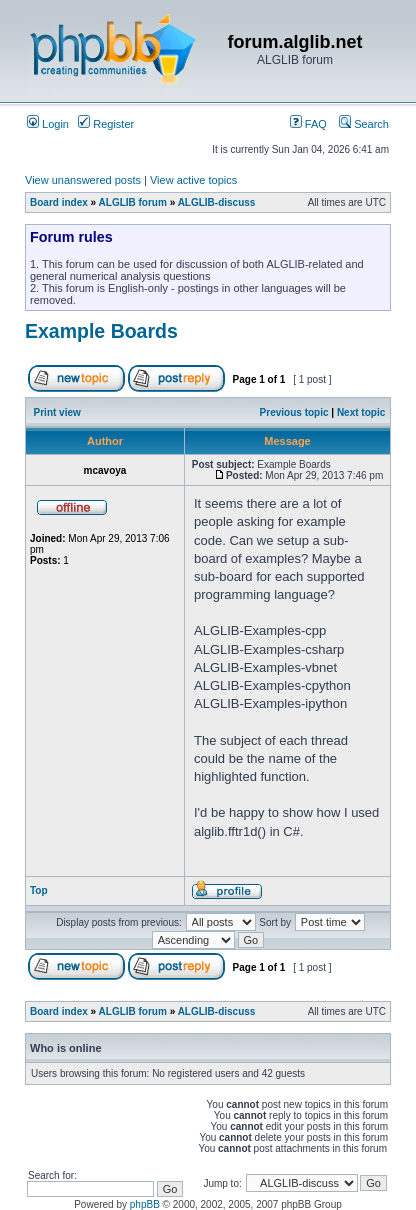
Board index (59, 202)
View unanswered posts (83, 180)
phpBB (145, 1204)
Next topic (361, 412)
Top (39, 890)
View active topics (193, 180)
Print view (57, 412)
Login (48, 124)
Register (106, 124)
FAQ (308, 124)
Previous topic (294, 412)
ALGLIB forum (133, 202)
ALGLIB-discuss (217, 202)
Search (364, 124)
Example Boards (101, 331)
